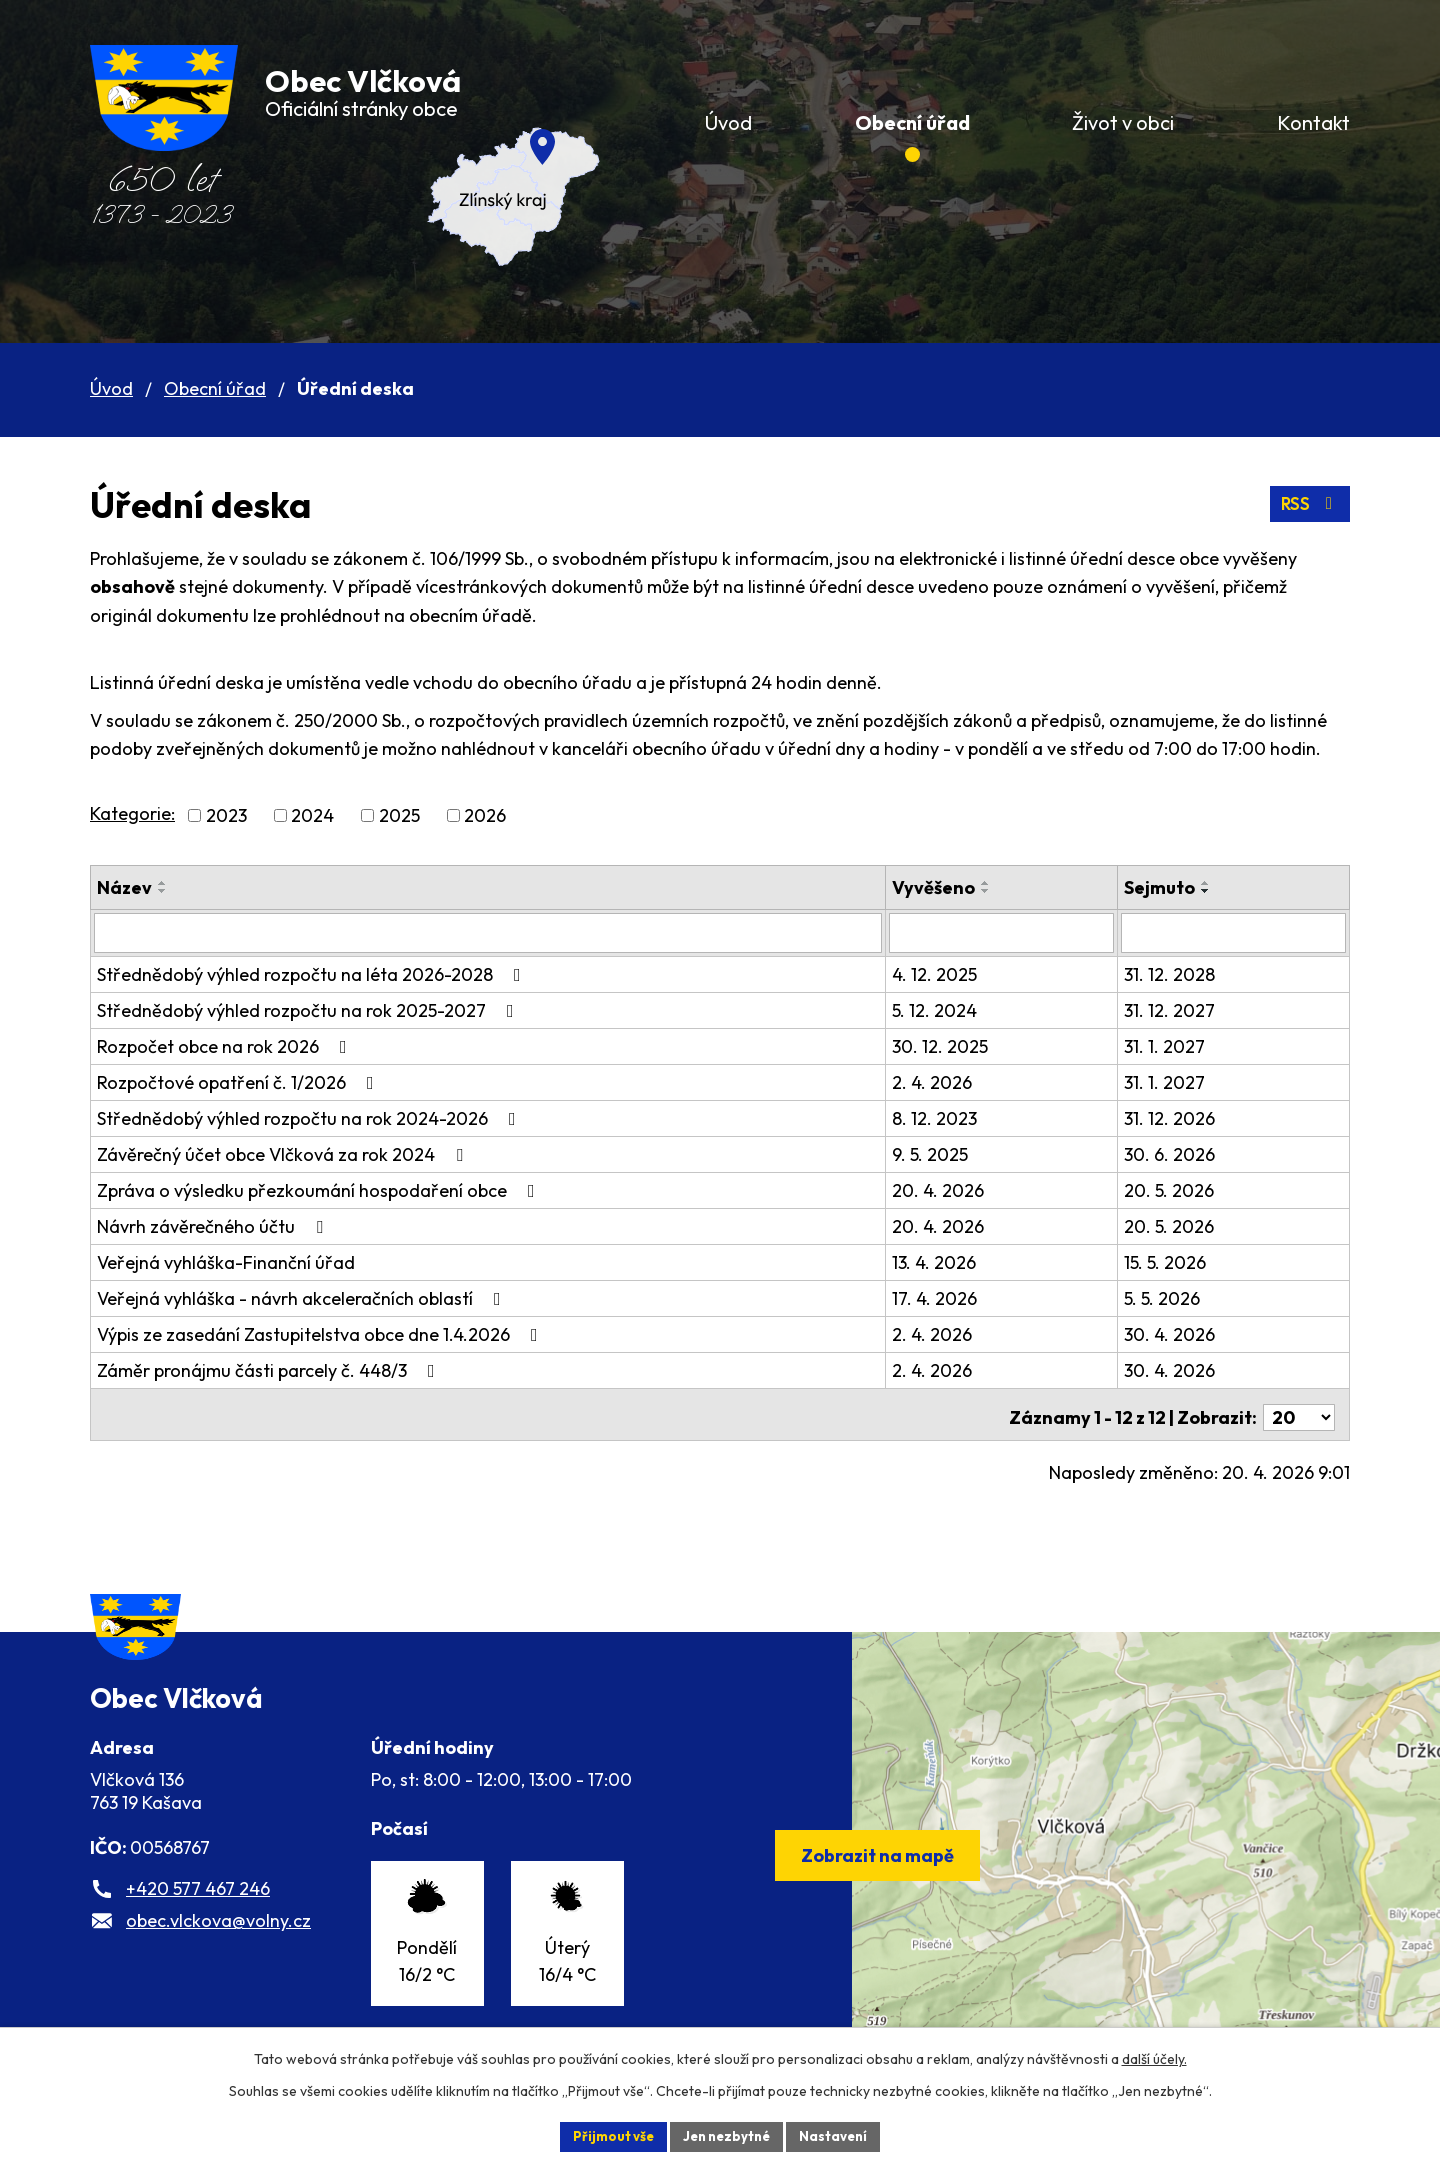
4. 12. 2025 (958, 972)
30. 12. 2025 (964, 1044)
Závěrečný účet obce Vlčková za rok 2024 (284, 1152)
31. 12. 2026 (1181, 1116)
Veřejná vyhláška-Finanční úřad (226, 1260)
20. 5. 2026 (1181, 1188)
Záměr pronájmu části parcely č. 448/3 (270, 1368)
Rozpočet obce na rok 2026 (226, 1044)
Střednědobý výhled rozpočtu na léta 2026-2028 (313, 972)
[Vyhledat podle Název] (500, 932)
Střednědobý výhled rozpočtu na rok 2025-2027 (309, 1008)
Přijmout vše (606, 2135)
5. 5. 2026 (1174, 1296)
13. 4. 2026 (958, 1260)
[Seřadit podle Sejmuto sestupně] (1218, 891)
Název (124, 887)
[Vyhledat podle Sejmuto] (1239, 932)
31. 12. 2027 (1181, 1008)
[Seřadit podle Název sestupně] (163, 891)
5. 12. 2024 (958, 1008)
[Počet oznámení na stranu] (1299, 1409)
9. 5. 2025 (954, 1152)
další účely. (1154, 2057)
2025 (399, 815)
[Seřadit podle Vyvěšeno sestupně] (1010, 891)
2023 (226, 815)
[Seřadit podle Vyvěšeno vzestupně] (1010, 883)
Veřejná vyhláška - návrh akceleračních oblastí (303, 1296)
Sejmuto (1171, 887)
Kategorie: (132, 813)
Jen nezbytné (727, 2135)
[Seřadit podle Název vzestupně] (163, 883)
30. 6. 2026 (1181, 1152)
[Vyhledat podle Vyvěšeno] (1019, 932)
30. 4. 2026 (1181, 1332)
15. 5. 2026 (1177, 1260)
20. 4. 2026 (962, 1188)
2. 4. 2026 (956, 1080)
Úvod (111, 388)
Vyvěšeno (957, 887)
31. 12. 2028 (1181, 972)
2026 (485, 815)
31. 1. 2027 (1176, 1044)
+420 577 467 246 (198, 1915)
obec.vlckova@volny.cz (218, 1947)
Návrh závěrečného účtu (214, 1224)
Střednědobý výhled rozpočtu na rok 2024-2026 (310, 1116)
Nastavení (840, 2135)
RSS (1308, 504)
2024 (312, 815)
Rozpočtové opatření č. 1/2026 (239, 1080)
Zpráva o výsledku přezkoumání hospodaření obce (320, 1188)
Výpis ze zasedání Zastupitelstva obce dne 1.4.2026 (321, 1332)
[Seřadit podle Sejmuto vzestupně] (1218, 883)
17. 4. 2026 (958, 1296)
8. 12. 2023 (958, 1116)
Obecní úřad (215, 388)
